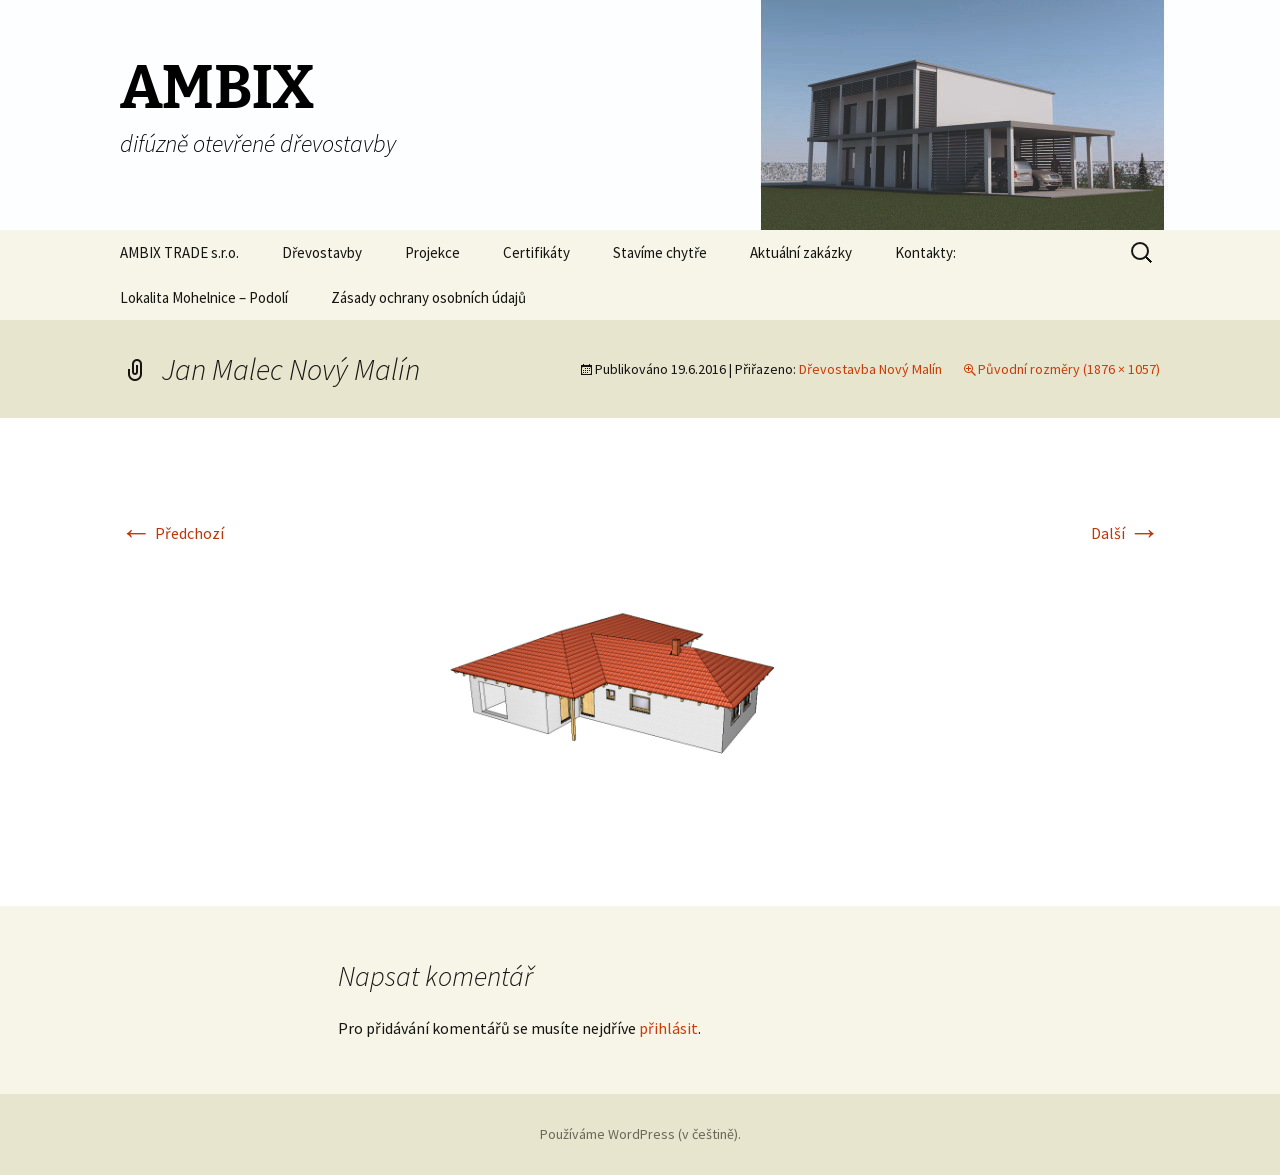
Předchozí (172, 533)
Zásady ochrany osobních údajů (428, 297)
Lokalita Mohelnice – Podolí (204, 297)
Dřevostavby (322, 252)
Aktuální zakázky (801, 252)
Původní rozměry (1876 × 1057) (1069, 369)
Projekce (432, 252)
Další (1125, 533)
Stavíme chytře (660, 252)
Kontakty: (925, 252)
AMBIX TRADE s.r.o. (179, 252)
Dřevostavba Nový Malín (870, 369)
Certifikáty (536, 252)
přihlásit (668, 1028)
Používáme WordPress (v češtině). (640, 1134)
